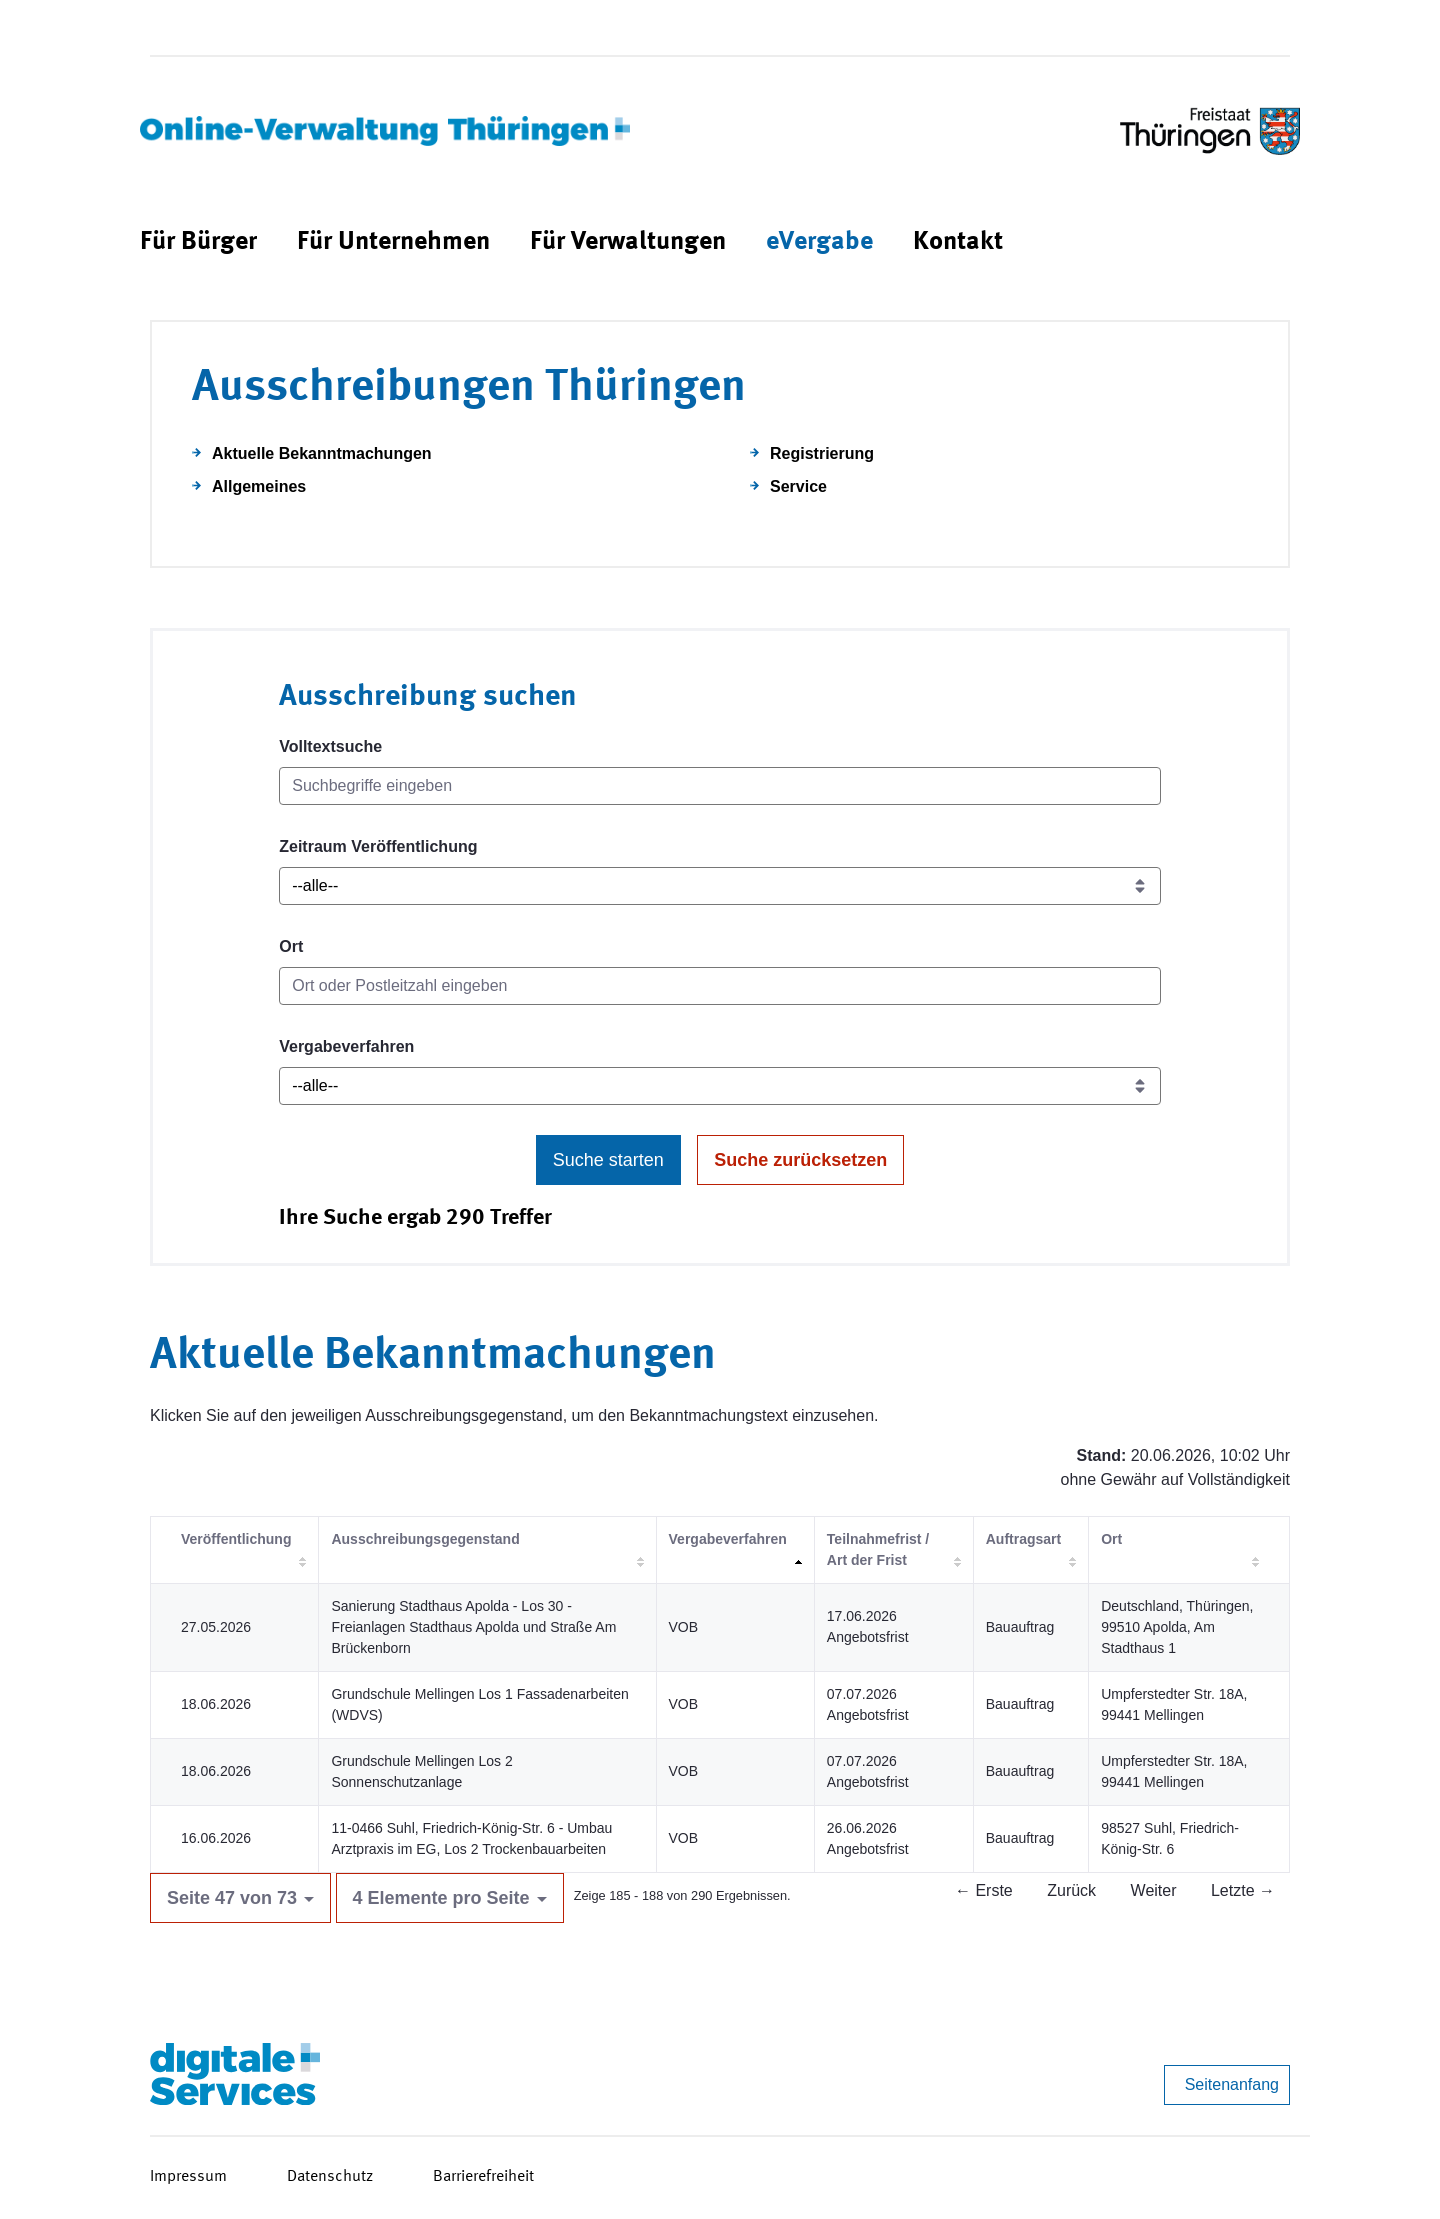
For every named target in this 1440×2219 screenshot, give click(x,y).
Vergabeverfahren (346, 1046)
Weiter (1154, 1890)
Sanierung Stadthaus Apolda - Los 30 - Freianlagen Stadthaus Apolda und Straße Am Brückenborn (473, 1627)
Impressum (188, 2177)
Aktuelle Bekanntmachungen (322, 453)
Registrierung (822, 453)
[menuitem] (198, 242)
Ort (291, 946)
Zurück (1071, 1890)
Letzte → (1243, 1890)
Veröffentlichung (236, 1539)
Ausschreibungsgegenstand (425, 1539)
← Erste (984, 1890)
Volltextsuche (330, 746)
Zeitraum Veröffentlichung (378, 846)
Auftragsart (1023, 1539)
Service (798, 486)
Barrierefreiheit (483, 2177)
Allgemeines (259, 486)
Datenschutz (330, 2177)
